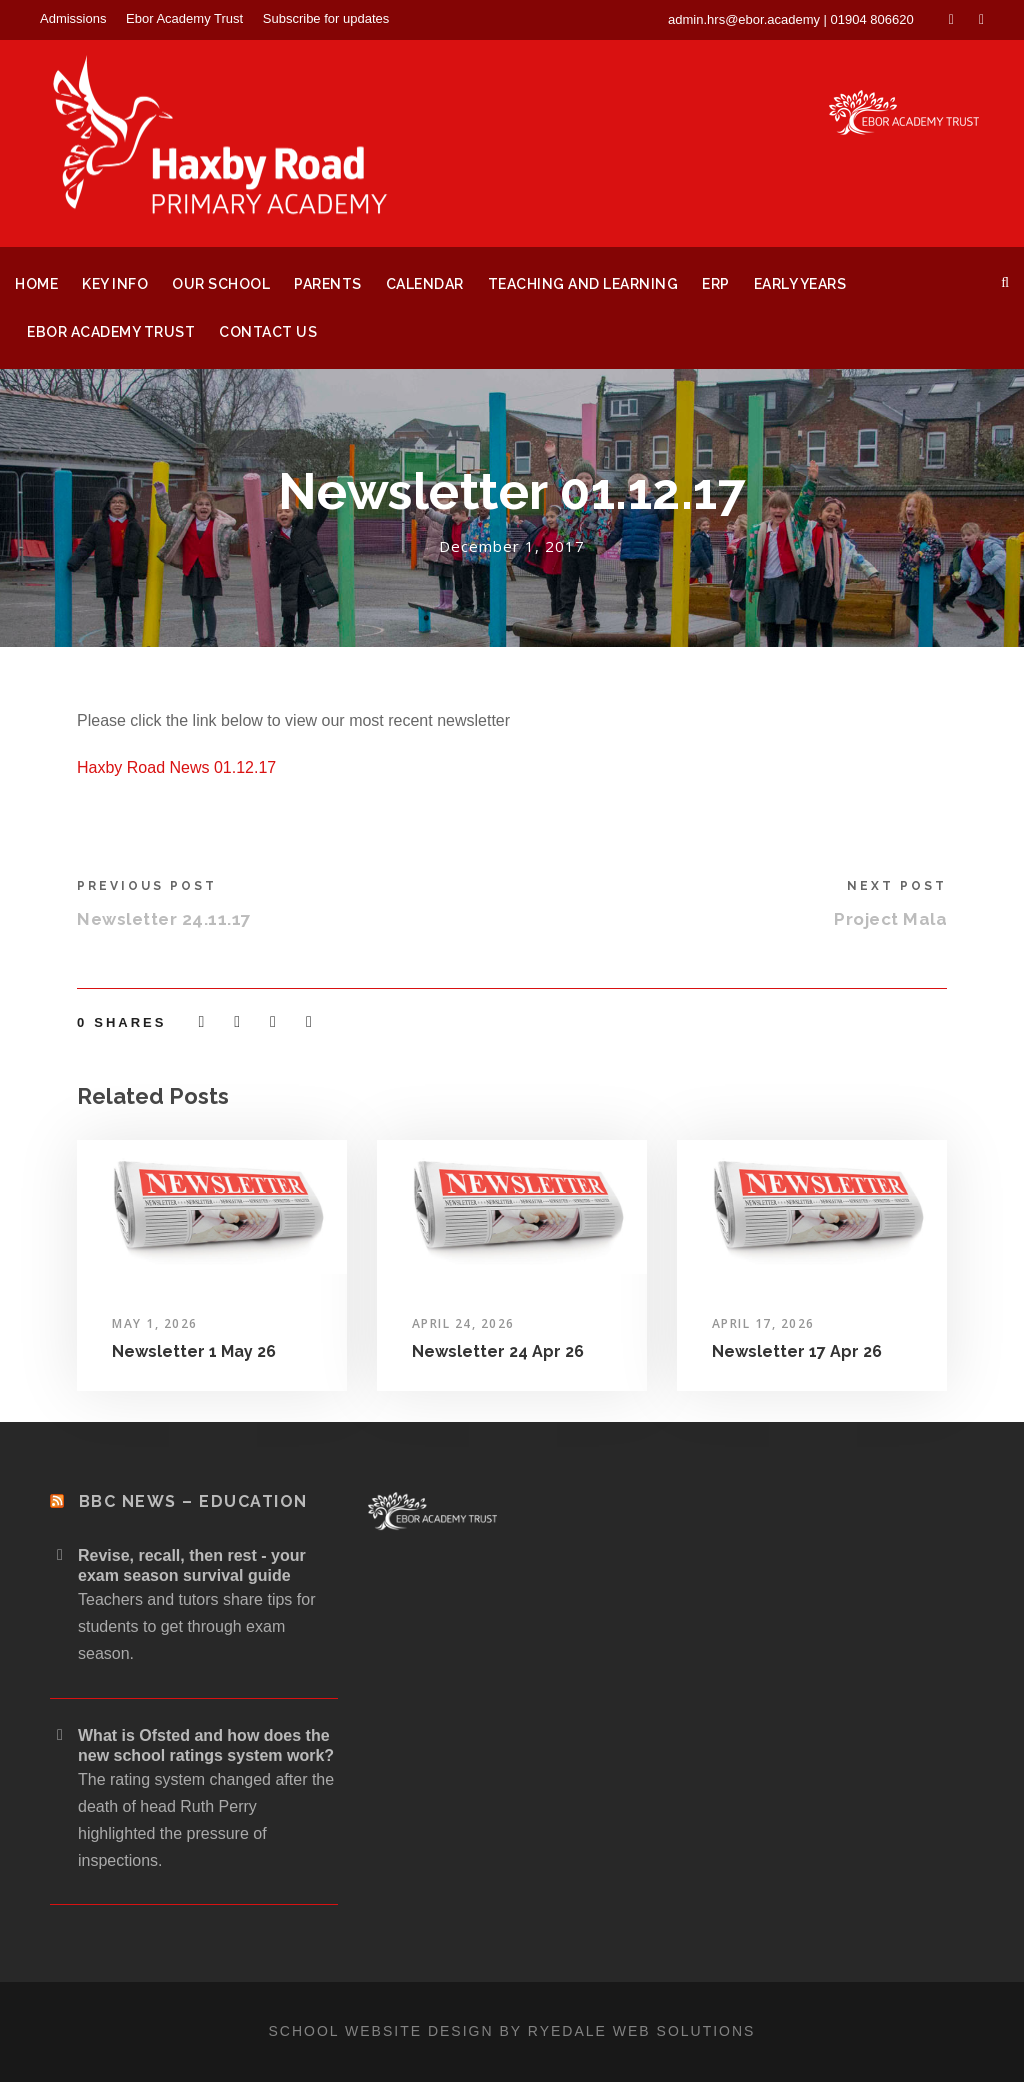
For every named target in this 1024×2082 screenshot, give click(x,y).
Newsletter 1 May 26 (194, 1351)
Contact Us (268, 332)
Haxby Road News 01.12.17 (176, 767)
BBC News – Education (193, 1501)
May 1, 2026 (155, 1323)
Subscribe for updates (326, 18)
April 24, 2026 (463, 1323)
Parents (328, 284)
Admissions (73, 18)
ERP (716, 284)
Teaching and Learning (583, 284)
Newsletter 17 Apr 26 (797, 1351)
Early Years (800, 284)
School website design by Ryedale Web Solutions (512, 2031)
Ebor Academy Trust (184, 18)
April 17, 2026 (763, 1323)
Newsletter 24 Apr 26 (498, 1351)
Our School (221, 284)
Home (36, 284)
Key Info (115, 284)
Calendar (425, 284)
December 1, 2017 (512, 546)
